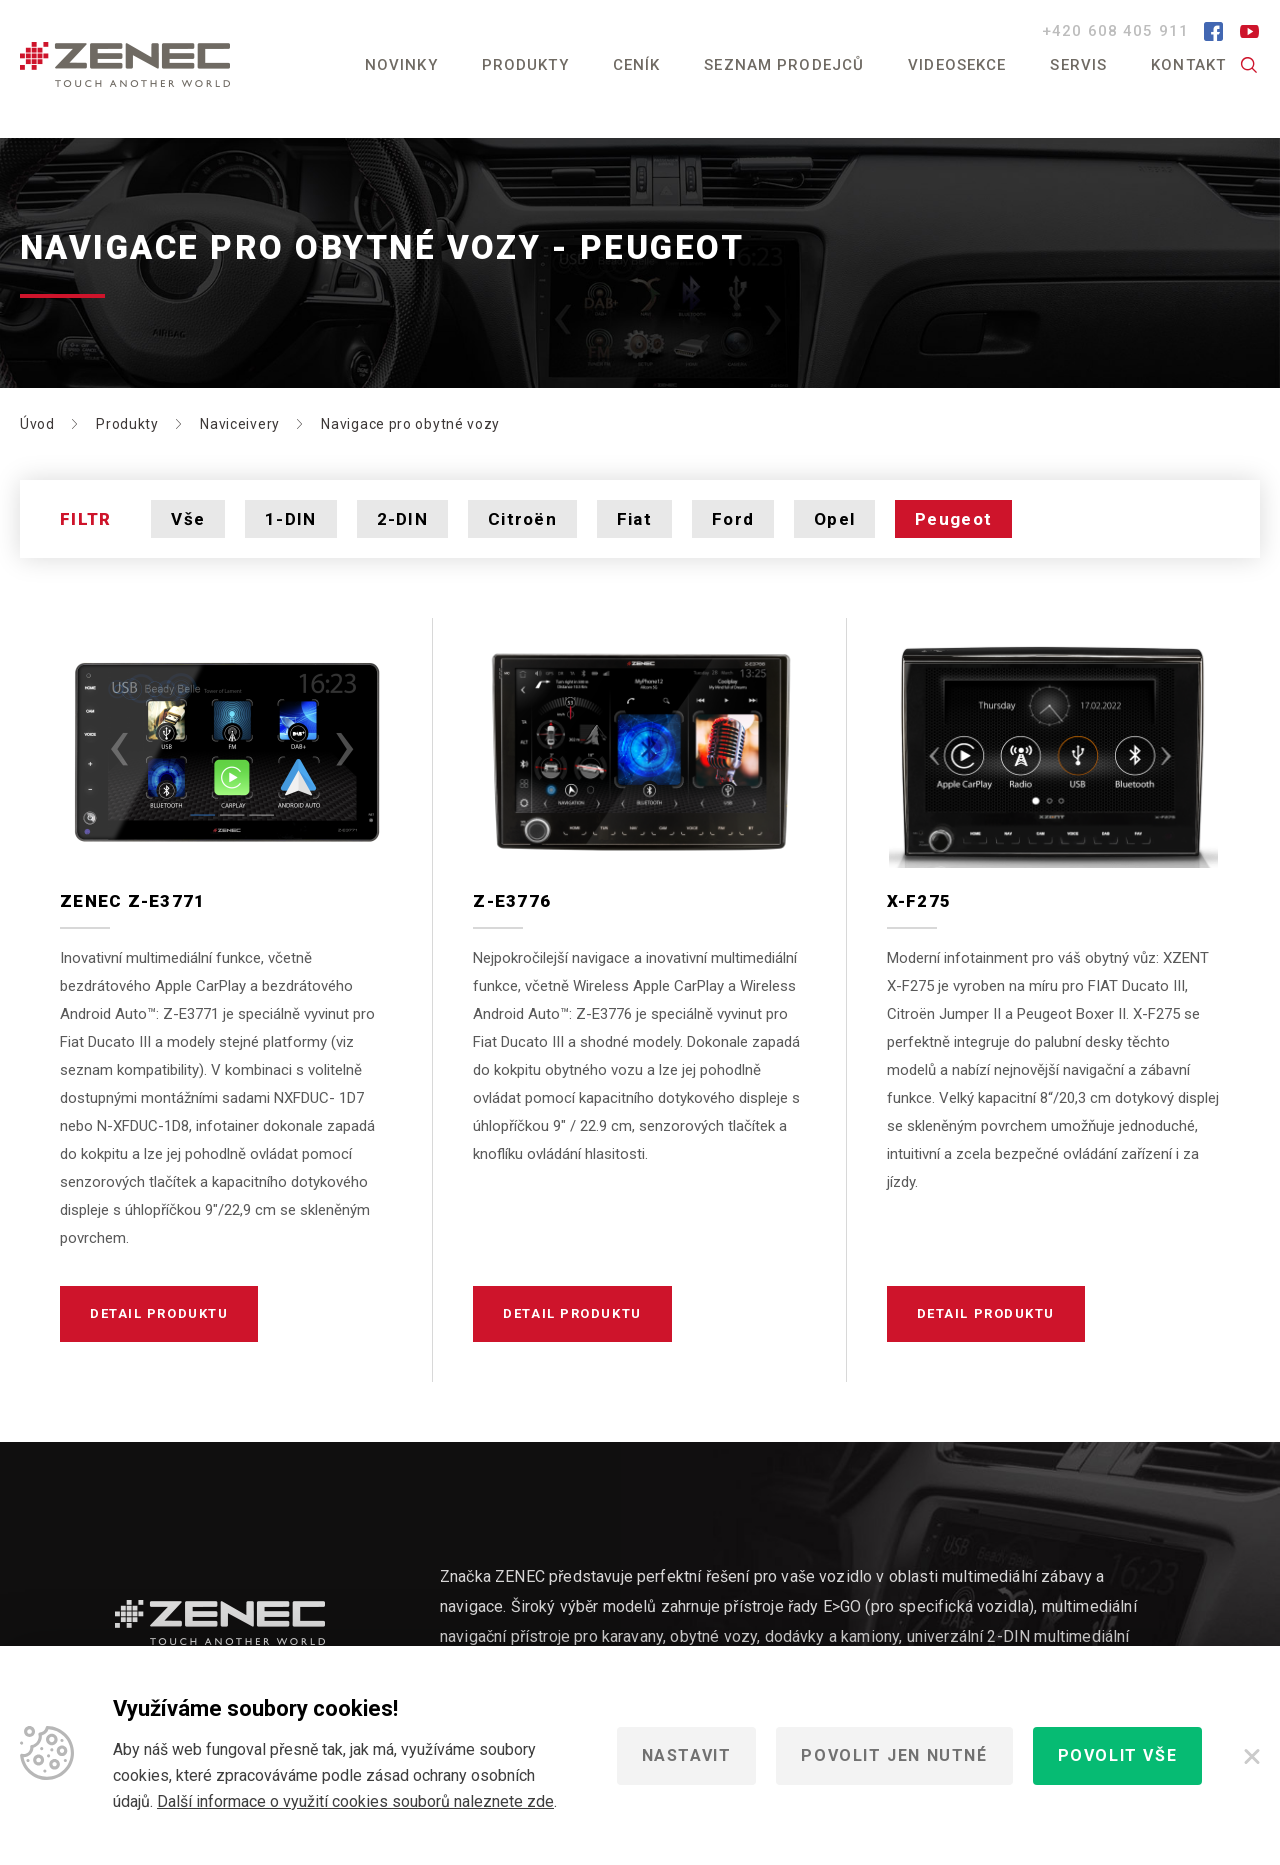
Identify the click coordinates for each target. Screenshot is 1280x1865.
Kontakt (1188, 65)
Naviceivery (240, 424)
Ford (733, 519)
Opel (834, 519)
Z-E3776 (512, 901)
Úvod (37, 424)
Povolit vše (1118, 1755)
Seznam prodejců (784, 65)
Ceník (637, 65)
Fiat (634, 519)
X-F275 (919, 901)
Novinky (401, 65)
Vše (188, 519)
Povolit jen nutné (894, 1755)
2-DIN (402, 519)
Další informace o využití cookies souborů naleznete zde (355, 1801)
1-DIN (290, 519)
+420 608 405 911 (1118, 31)
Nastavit (687, 1755)
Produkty (525, 65)
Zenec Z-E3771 (133, 901)
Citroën (522, 519)
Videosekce (957, 65)
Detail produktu (159, 1313)
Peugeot (953, 519)
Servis (1078, 65)
